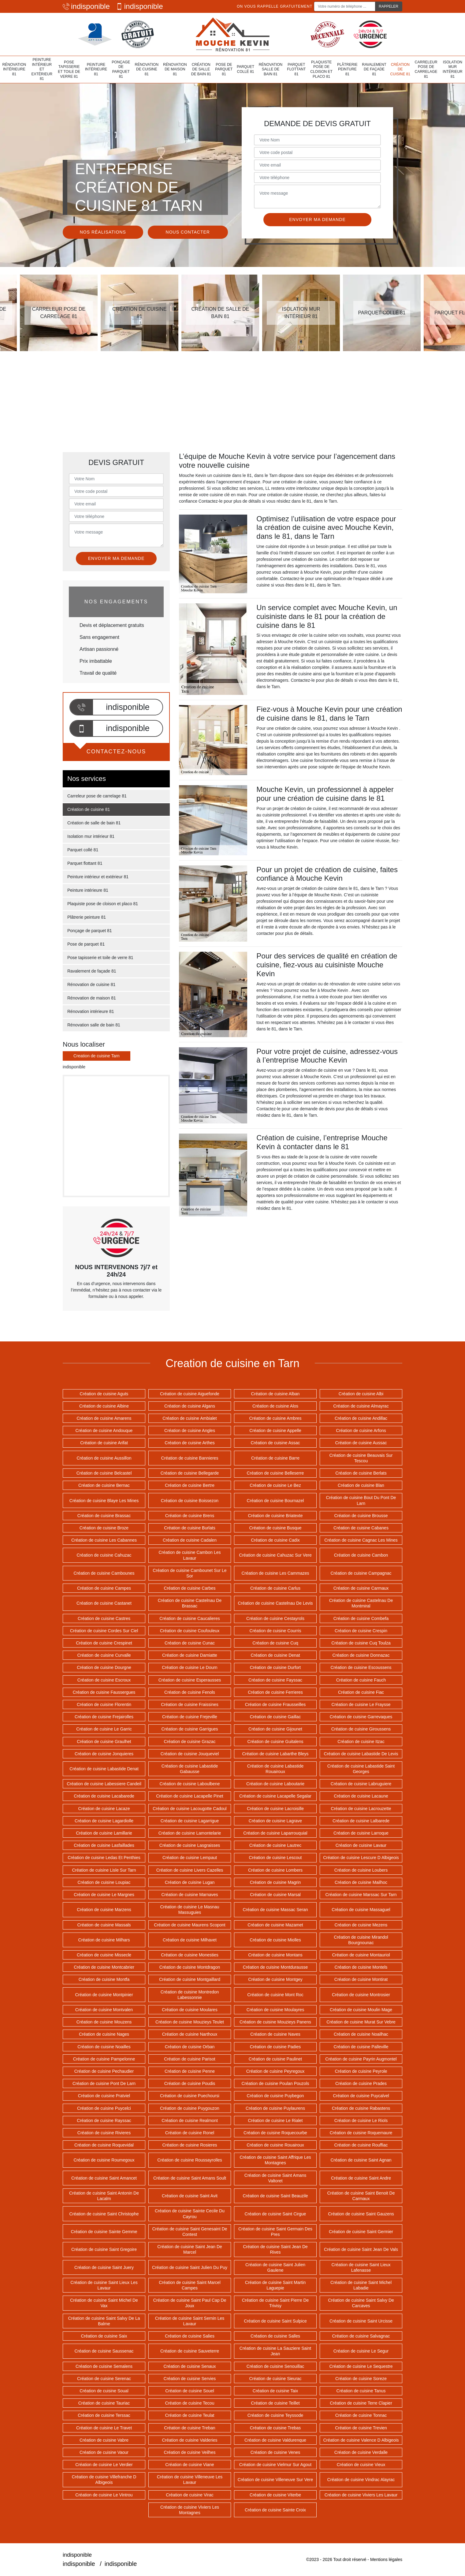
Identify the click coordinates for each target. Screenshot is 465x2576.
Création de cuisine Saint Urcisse (360, 2321)
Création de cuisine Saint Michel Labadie (361, 2285)
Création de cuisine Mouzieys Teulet (189, 2021)
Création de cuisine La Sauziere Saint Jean (275, 2351)
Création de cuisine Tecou (189, 2403)
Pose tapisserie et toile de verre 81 (69, 69)
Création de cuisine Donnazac (361, 1655)
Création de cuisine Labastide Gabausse (190, 1769)
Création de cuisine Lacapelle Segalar (275, 1796)
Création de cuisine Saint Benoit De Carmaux (361, 2196)
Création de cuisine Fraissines (189, 1704)
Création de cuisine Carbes (190, 1588)
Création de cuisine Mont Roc (275, 1994)
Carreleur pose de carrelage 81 (426, 69)
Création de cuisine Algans (189, 1406)
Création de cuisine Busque (275, 1527)
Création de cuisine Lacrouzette (361, 1808)
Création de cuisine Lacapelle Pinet (189, 1796)
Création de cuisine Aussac (361, 1442)
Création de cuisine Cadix (275, 1540)
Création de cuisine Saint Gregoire (104, 2249)
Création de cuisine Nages (104, 2034)
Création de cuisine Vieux (361, 2464)
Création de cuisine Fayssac (275, 1680)
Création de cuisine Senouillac (275, 2366)
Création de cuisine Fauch (361, 1680)
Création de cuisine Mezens (361, 1924)
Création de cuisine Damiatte (189, 1655)
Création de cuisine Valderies (189, 2440)
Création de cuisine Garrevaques (361, 1716)
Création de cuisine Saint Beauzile (275, 2195)
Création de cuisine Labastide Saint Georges (361, 1769)
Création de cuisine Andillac (361, 1418)
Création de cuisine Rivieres (104, 2132)
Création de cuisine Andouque (104, 1430)
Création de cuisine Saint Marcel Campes (190, 2285)
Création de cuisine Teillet (275, 2403)
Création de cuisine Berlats (360, 1473)
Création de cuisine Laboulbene (190, 1783)
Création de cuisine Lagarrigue (190, 1820)
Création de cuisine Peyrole (361, 2071)
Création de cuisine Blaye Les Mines (104, 1500)
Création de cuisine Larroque (361, 1833)
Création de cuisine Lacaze (104, 1808)
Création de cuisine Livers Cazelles (189, 1870)
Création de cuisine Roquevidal (104, 2145)
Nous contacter (188, 232)
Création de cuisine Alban (275, 1393)
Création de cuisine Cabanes (361, 1527)
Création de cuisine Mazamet (275, 1924)
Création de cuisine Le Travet (104, 2427)
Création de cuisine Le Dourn (189, 1667)
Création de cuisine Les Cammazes (275, 1573)
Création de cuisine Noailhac (361, 2034)
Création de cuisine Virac (189, 2494)
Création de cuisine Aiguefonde (189, 1393)
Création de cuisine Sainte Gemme (104, 2231)
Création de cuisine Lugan (190, 1882)
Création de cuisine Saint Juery (104, 2267)
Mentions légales (386, 2559)
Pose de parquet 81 (223, 69)
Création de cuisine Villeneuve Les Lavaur (190, 2479)
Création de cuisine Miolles (275, 1939)
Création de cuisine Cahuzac (104, 1555)
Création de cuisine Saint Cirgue (275, 2213)
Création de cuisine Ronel (189, 2132)
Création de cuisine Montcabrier (104, 1967)
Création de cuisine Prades (361, 2083)
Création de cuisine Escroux (104, 1680)
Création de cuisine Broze (104, 1527)
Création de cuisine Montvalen (104, 2009)
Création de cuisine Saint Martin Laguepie (275, 2285)
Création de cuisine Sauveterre (189, 2351)
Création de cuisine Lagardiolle (104, 1820)
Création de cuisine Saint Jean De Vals (361, 2249)
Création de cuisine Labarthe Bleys (275, 1753)
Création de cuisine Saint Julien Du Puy (189, 2267)
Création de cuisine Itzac (360, 1741)
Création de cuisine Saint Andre (361, 2178)
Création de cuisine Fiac (361, 1692)
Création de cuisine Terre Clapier (361, 2403)
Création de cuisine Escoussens (360, 1667)
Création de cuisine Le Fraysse (361, 1704)
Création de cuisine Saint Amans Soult (189, 2178)
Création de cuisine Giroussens (361, 1729)
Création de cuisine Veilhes (190, 2452)
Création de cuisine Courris (275, 1630)
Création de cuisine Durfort (275, 1667)
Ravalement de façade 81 (374, 69)
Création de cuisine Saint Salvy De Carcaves (361, 2303)
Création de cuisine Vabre (104, 2440)
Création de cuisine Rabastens (361, 2108)
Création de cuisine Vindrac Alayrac (361, 2479)
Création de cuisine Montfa (104, 1979)
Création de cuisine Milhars (104, 1939)
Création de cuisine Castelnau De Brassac (190, 1603)
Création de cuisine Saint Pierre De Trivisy (275, 2303)
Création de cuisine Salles (275, 2336)
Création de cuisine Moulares (189, 2009)
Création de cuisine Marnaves (189, 1894)
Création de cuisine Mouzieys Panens (275, 2021)
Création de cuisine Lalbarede (361, 1820)
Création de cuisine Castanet (104, 1603)
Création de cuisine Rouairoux (275, 2145)
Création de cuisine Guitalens (275, 1741)
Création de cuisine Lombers (275, 1870)
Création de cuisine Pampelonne (104, 2059)
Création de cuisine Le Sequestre (360, 2366)
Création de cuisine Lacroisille (275, 1808)
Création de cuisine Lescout (275, 1857)
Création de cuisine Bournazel (275, 1500)
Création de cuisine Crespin (361, 1630)
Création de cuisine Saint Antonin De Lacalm (104, 2196)
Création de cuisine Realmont (190, 2120)
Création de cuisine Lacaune (361, 1796)
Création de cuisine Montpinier (104, 1994)
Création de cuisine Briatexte (275, 1515)
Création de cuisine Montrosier (361, 1994)
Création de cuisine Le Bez (275, 1485)
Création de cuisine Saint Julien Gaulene (275, 2267)
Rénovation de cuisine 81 (147, 69)
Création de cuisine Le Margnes (104, 1894)
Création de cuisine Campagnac (360, 1573)
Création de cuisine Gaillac (275, 1716)
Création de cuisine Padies (275, 2046)
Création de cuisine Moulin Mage (361, 2009)
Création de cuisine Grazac (190, 1741)
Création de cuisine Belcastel (104, 1473)
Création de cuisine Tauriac (104, 2403)
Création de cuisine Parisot (189, 2059)
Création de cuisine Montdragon (189, 1967)
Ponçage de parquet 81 (121, 69)
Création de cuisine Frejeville (189, 1716)
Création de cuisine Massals (104, 1924)
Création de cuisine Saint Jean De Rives (275, 2249)
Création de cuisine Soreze (361, 2378)
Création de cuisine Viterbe (275, 2494)
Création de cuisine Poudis (189, 2083)
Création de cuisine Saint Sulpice (275, 2321)
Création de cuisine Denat (275, 1655)
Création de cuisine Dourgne (104, 1667)
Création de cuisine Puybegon (275, 2095)
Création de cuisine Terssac (104, 2415)
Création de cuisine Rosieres (189, 2145)
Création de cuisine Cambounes (103, 1573)
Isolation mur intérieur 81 (453, 69)
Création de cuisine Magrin (275, 1882)
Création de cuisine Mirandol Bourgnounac (361, 1940)
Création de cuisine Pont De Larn (104, 2083)
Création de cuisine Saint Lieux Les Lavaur (103, 2285)
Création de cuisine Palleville (361, 2046)
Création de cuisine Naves (275, 2034)
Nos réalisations (103, 232)
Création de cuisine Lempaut (189, 1857)
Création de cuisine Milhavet (190, 1939)
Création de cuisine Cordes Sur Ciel (104, 1630)
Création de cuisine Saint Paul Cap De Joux (189, 2303)
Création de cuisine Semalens (104, 2366)
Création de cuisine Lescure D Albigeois (361, 1857)
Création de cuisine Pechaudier (104, 2071)
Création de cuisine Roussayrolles (189, 2160)
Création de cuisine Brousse (361, 1515)
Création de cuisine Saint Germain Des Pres (275, 2231)
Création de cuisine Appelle (275, 1430)
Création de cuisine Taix (275, 2390)
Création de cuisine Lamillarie (104, 1833)
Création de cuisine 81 (400, 69)
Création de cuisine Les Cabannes (104, 1540)
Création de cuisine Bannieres (189, 1458)
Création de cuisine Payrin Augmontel (360, 2059)
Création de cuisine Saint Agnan (360, 2160)
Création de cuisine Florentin (104, 1704)
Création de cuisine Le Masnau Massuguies (189, 1909)
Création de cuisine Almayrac (361, 1406)
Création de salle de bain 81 (201, 69)
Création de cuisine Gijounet (275, 1729)
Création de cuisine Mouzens (104, 2021)
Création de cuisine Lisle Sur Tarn (104, 1870)
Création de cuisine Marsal (275, 1894)
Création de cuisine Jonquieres (104, 1753)
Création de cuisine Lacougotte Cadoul (189, 1808)
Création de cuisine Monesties (189, 1954)
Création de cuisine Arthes (189, 1442)
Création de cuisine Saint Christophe (104, 2213)
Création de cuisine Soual (104, 2390)
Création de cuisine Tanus (361, 2390)
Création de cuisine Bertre (189, 1485)
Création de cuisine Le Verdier (104, 2464)
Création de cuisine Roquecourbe (275, 2132)
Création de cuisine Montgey (275, 1979)
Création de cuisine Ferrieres (275, 1692)
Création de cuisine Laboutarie (275, 1783)
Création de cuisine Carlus (275, 1588)
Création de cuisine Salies (189, 2336)
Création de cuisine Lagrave (275, 1820)
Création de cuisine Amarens (104, 1418)
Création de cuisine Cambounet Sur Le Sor (189, 1573)
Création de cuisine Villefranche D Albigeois (104, 2479)
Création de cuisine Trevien (361, 2427)
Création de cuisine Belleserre (275, 1473)
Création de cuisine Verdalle (361, 2452)
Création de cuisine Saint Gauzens (361, 2213)
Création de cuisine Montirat (361, 1979)
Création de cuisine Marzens (104, 1909)
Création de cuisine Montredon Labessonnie (190, 1994)
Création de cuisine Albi (361, 1393)
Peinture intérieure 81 (96, 69)
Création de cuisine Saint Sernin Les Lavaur (189, 2321)
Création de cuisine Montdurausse (275, 1967)
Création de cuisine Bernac (104, 1485)
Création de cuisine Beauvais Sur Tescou (360, 1458)
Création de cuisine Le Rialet (275, 2120)
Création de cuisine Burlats (189, 1527)
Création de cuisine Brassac (104, 1515)
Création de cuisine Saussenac (103, 2351)
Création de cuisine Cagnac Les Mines (361, 1540)
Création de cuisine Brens (189, 1515)
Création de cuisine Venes (275, 2452)
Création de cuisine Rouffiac (361, 2145)
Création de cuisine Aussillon (104, 1458)
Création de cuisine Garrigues (189, 1729)
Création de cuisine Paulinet (275, 2059)
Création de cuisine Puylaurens (275, 2108)
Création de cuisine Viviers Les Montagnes (189, 2510)
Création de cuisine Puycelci (104, 2108)
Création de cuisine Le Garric (104, 1729)
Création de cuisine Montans (275, 1954)
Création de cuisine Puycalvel (361, 2095)
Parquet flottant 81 (296, 69)
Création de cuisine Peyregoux (275, 2071)
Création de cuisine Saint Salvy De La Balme (104, 2321)
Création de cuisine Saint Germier (361, 2231)
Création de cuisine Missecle (104, 1954)
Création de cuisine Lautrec (275, 1845)
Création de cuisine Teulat (189, 2415)
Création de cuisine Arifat (104, 1442)
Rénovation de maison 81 (175, 69)
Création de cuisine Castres (104, 1618)
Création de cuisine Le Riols (361, 2120)
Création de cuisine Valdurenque (275, 2440)
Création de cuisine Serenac (104, 2378)
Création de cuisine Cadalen (190, 1540)
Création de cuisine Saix (104, 2336)
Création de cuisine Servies (190, 2378)
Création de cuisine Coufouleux (190, 1630)
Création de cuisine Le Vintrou (103, 2494)
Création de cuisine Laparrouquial (275, 1833)
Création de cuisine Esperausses (189, 1680)
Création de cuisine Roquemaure (361, 2132)
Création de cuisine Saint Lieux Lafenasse (360, 2267)
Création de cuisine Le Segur (361, 2351)
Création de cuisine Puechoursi (189, 2095)
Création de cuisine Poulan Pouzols (275, 2083)
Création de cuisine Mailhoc (361, 1882)
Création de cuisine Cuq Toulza (361, 1642)
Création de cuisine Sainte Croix (275, 2509)
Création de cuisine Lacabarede (104, 1796)
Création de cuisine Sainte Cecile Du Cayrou (190, 2213)
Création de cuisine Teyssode (275, 2415)
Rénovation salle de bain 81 (271, 69)
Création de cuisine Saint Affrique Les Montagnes (275, 2160)
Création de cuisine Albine (104, 1406)
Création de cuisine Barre (275, 1458)
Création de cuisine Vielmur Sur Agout (275, 2464)
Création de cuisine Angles (189, 1430)
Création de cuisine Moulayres (275, 2009)
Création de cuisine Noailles (104, 2046)
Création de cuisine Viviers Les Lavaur (361, 2494)
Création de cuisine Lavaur (361, 1845)
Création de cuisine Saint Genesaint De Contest (189, 2231)
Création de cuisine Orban (190, 2046)
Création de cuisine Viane (189, 2464)
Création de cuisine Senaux (189, 2366)
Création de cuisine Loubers (361, 1870)
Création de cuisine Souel (189, 2390)
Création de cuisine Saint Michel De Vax (104, 2303)
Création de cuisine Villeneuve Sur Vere (275, 2479)
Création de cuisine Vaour (104, 2452)
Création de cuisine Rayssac (104, 2120)
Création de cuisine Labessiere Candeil (104, 1783)
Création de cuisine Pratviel (104, 2095)
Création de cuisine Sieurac (275, 2378)
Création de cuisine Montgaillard (189, 1979)
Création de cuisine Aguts (104, 1393)
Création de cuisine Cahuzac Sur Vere (275, 1555)
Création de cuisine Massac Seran (275, 1909)
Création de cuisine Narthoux (190, 2034)
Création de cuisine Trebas (275, 2427)
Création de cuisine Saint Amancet (104, 2178)
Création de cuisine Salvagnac (361, 2336)
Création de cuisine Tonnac (361, 2415)
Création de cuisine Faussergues (104, 1692)
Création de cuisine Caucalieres (189, 1618)
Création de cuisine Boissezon (189, 1500)
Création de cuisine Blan (361, 1485)
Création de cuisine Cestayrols (275, 1618)
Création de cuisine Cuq (275, 1642)
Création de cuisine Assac (275, 1442)
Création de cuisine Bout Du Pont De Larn (361, 1500)
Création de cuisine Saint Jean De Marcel (189, 2249)
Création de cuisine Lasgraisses (189, 1845)
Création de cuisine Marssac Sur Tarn (360, 1894)
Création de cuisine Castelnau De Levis (275, 1603)
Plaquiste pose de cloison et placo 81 (321, 69)
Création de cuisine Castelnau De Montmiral (361, 1603)
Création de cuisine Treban (189, 2427)
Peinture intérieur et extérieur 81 (41, 69)
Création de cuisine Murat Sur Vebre (361, 2021)
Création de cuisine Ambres (275, 1418)
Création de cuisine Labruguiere (361, 1783)
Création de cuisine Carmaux (361, 1588)
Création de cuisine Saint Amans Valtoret (275, 2178)
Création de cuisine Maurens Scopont (189, 1924)
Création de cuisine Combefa (361, 1618)
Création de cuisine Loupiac (104, 1882)
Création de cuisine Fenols (189, 1692)
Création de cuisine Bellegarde (190, 1473)
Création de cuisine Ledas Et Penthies (104, 1857)
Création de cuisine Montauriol (361, 1954)
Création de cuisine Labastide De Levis (361, 1753)
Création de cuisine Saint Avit (190, 2195)
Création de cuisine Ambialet (189, 1418)
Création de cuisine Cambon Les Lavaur (189, 1555)
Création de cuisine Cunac (190, 1642)
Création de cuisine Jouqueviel (190, 1753)
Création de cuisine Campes (104, 1588)
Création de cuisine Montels (361, 1967)
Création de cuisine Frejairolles (104, 1716)
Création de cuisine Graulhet (104, 1741)
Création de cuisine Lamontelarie (189, 1833)
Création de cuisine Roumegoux (103, 2160)
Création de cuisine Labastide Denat (104, 1768)
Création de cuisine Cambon (361, 1555)
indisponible (86, 6)
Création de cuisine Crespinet (104, 1642)
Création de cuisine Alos (275, 1406)
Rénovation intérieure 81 (14, 69)
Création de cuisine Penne (190, 2071)
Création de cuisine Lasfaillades (104, 1845)
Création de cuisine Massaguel (361, 1909)
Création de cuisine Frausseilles (275, 1704)
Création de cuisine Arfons (361, 1430)
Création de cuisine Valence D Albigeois (361, 2440)
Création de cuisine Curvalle (104, 1655)
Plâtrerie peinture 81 (347, 69)
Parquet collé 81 (245, 69)
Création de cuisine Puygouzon (189, 2108)
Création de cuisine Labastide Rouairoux (275, 1769)
